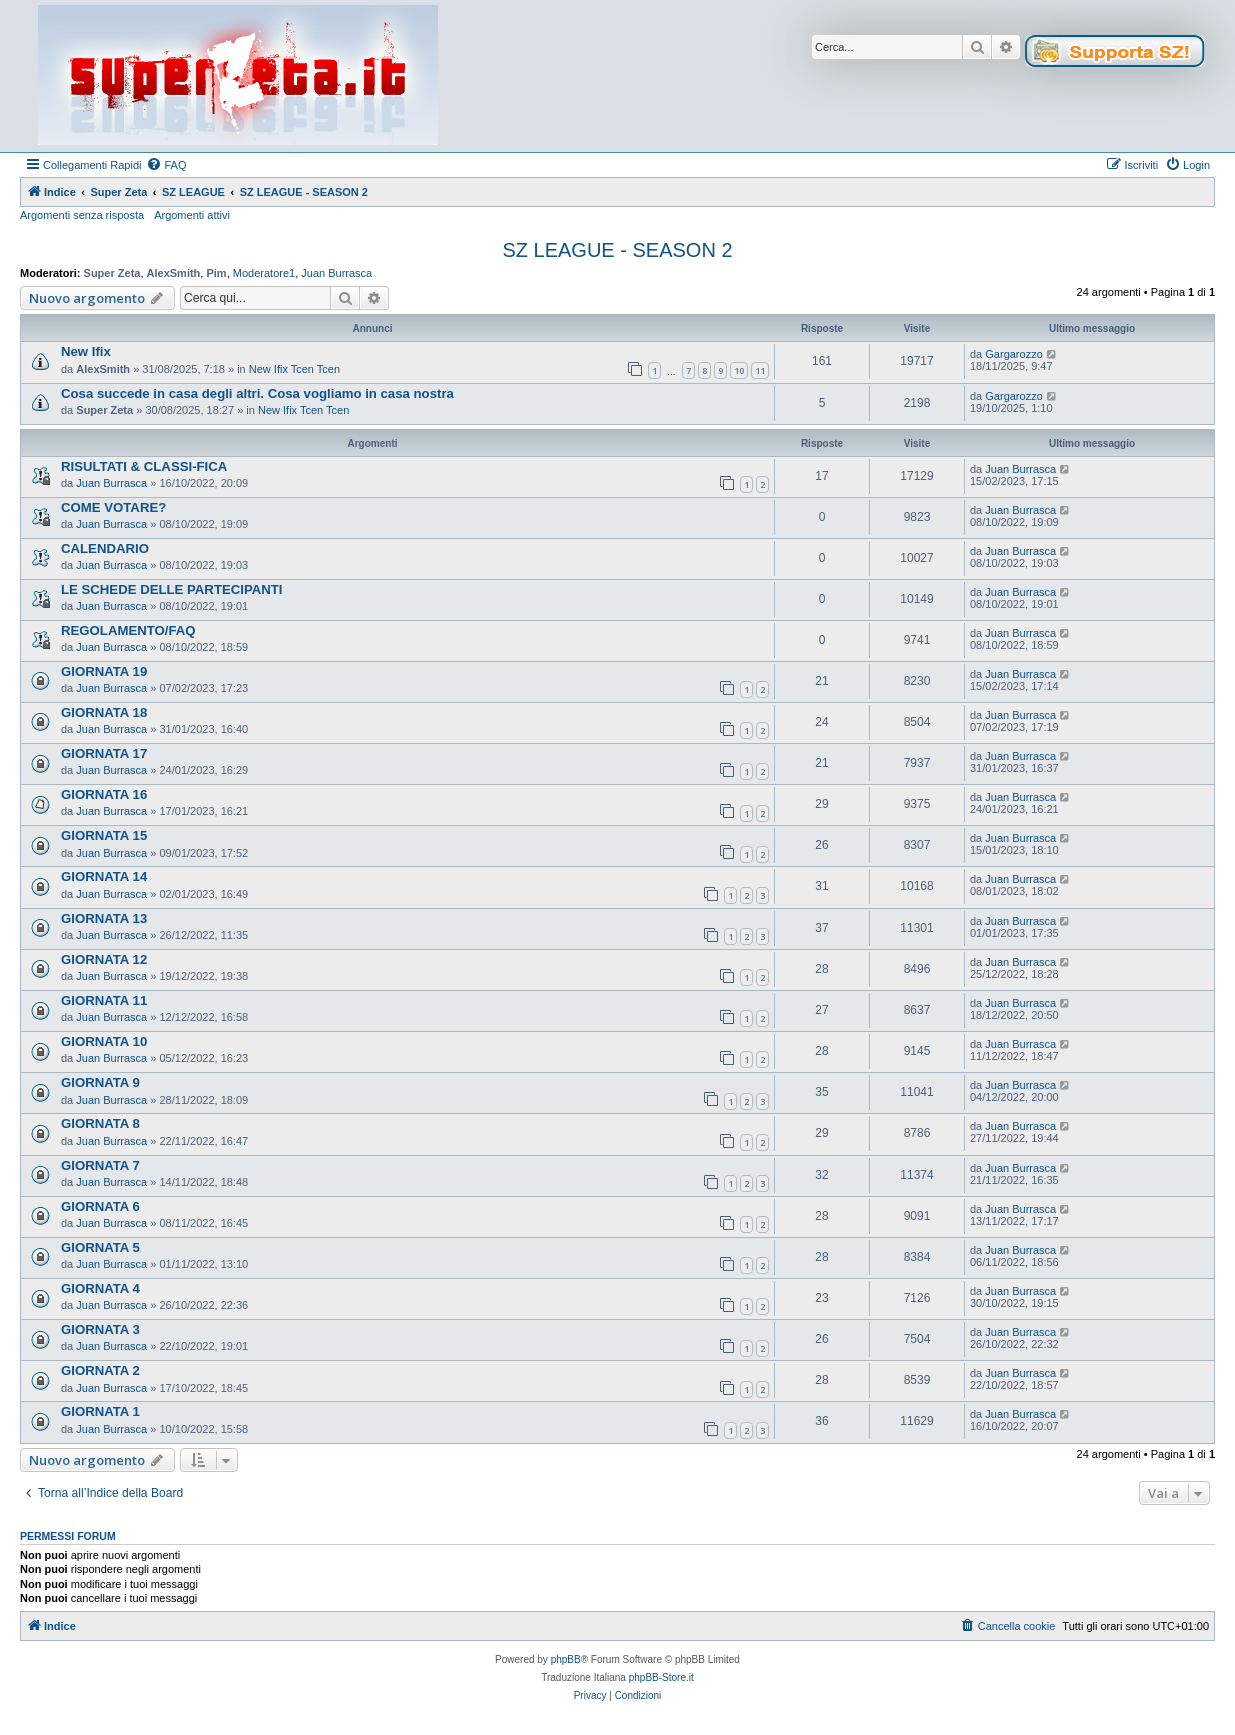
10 (739, 370)
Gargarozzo (1013, 354)
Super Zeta (112, 273)
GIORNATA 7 (100, 1165)
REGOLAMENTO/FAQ (128, 630)
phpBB (566, 1659)
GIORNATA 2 (100, 1370)
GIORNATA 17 (104, 753)
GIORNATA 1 (100, 1411)
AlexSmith (174, 273)
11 (760, 370)
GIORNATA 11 (104, 1000)
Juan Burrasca (336, 273)
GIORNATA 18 (104, 712)
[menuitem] (166, 165)
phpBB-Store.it (661, 1677)
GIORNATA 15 (104, 835)
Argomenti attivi (192, 215)
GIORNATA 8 (100, 1123)
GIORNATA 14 (104, 876)
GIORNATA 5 (100, 1247)
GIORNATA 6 (100, 1206)
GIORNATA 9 (100, 1082)
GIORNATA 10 (104, 1041)
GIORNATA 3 (100, 1329)
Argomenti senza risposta (82, 215)
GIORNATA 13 (104, 918)
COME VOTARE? (113, 507)
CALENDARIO (105, 548)
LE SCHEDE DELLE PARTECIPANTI (172, 589)
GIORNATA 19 (104, 671)
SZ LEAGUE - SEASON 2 (617, 250)
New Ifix (86, 351)
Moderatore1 (264, 273)
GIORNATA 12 (104, 959)
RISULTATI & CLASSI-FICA (144, 466)
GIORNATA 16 (104, 794)
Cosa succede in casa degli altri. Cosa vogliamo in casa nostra (257, 393)
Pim (216, 273)
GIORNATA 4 (100, 1288)
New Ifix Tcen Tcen (294, 369)
